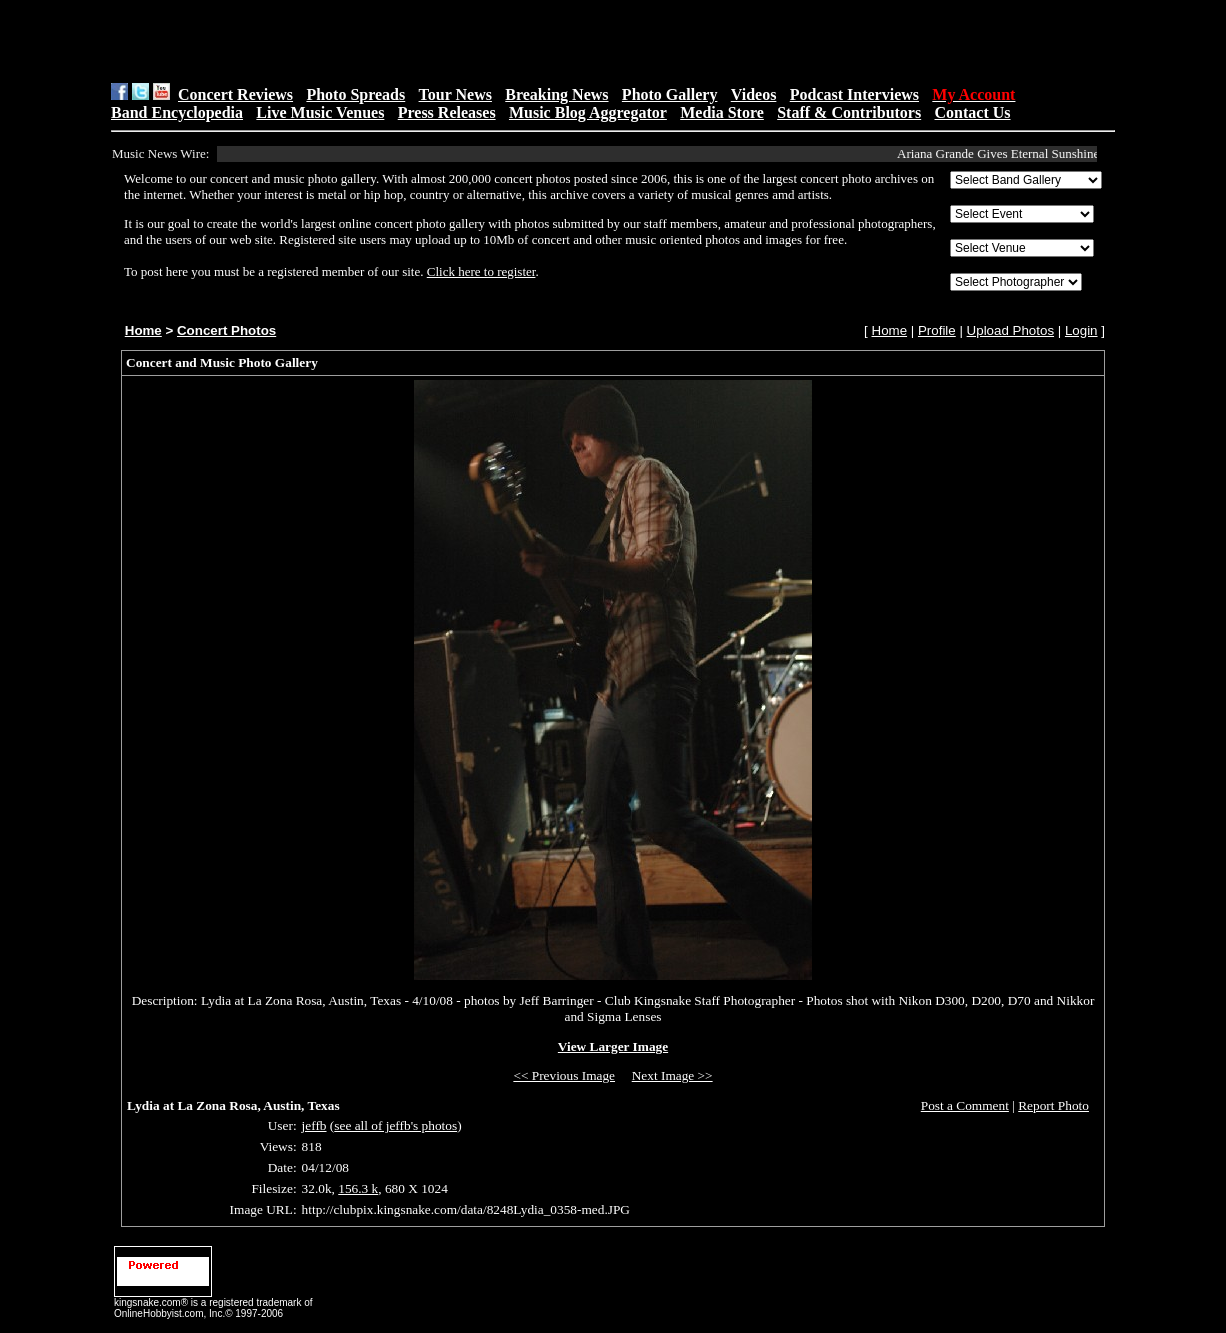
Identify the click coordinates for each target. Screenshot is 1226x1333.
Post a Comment (965, 1105)
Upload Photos (1010, 330)
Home (143, 330)
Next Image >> (672, 1075)
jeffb (314, 1125)
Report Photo (1053, 1105)
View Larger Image (613, 1046)
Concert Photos (226, 330)
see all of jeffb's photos (395, 1125)
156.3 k (358, 1188)
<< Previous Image (564, 1075)
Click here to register (481, 271)
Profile (937, 330)
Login (1081, 330)
